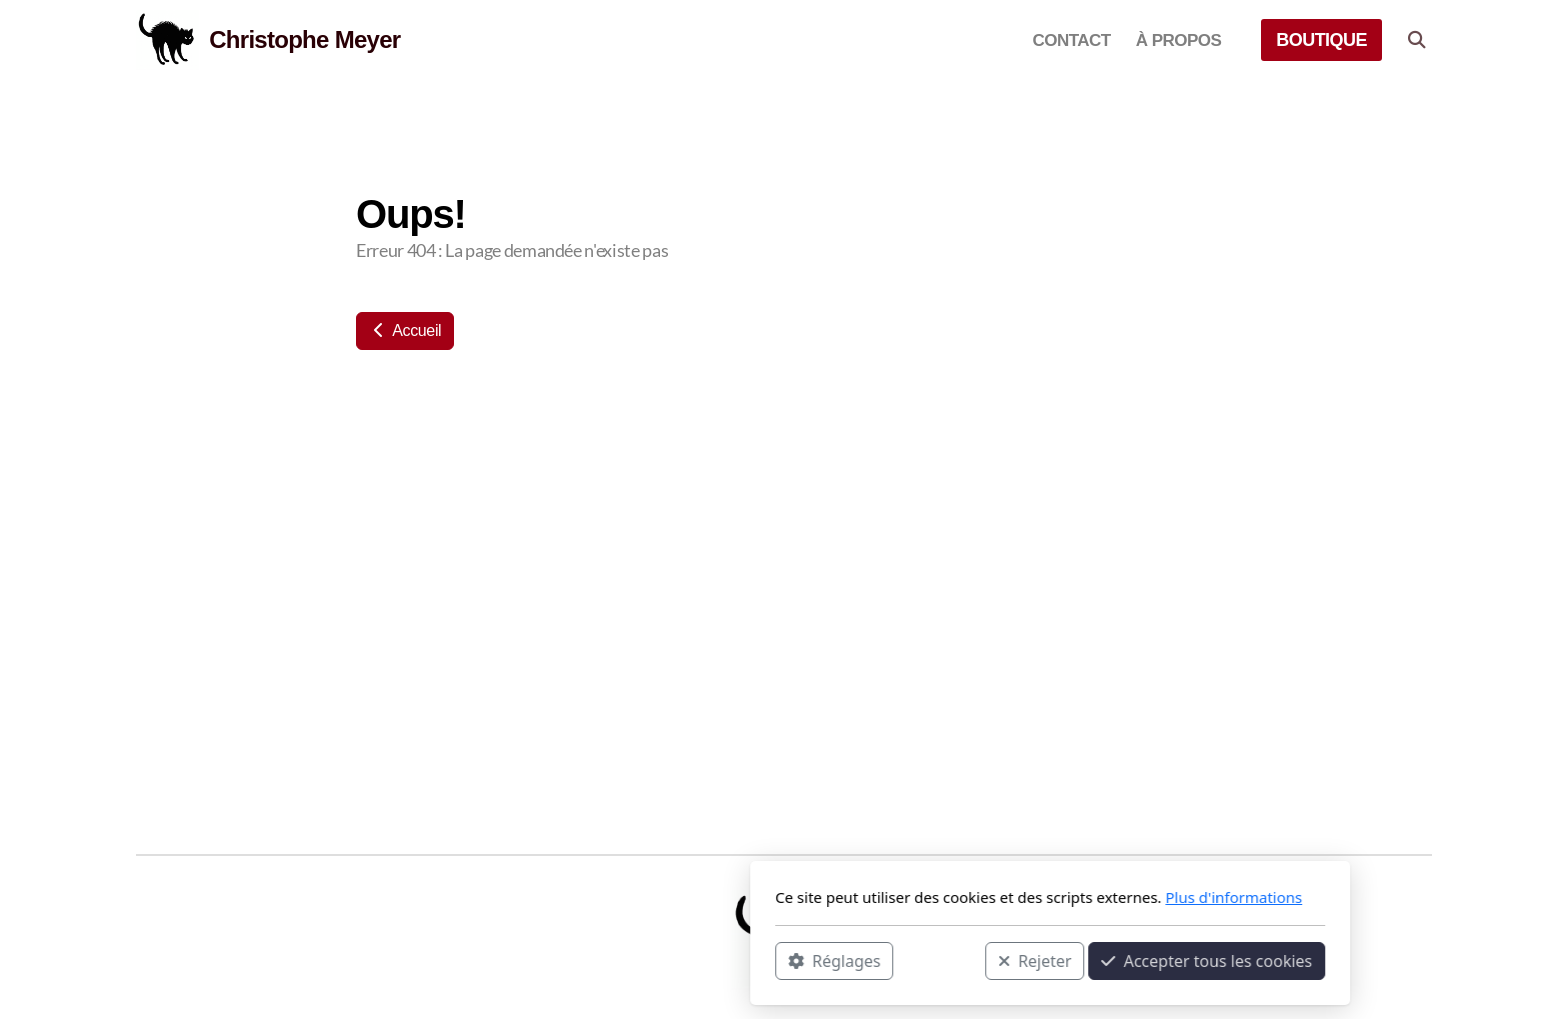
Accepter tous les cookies (940, 960)
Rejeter (769, 960)
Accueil (405, 330)
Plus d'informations (967, 897)
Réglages (568, 960)
